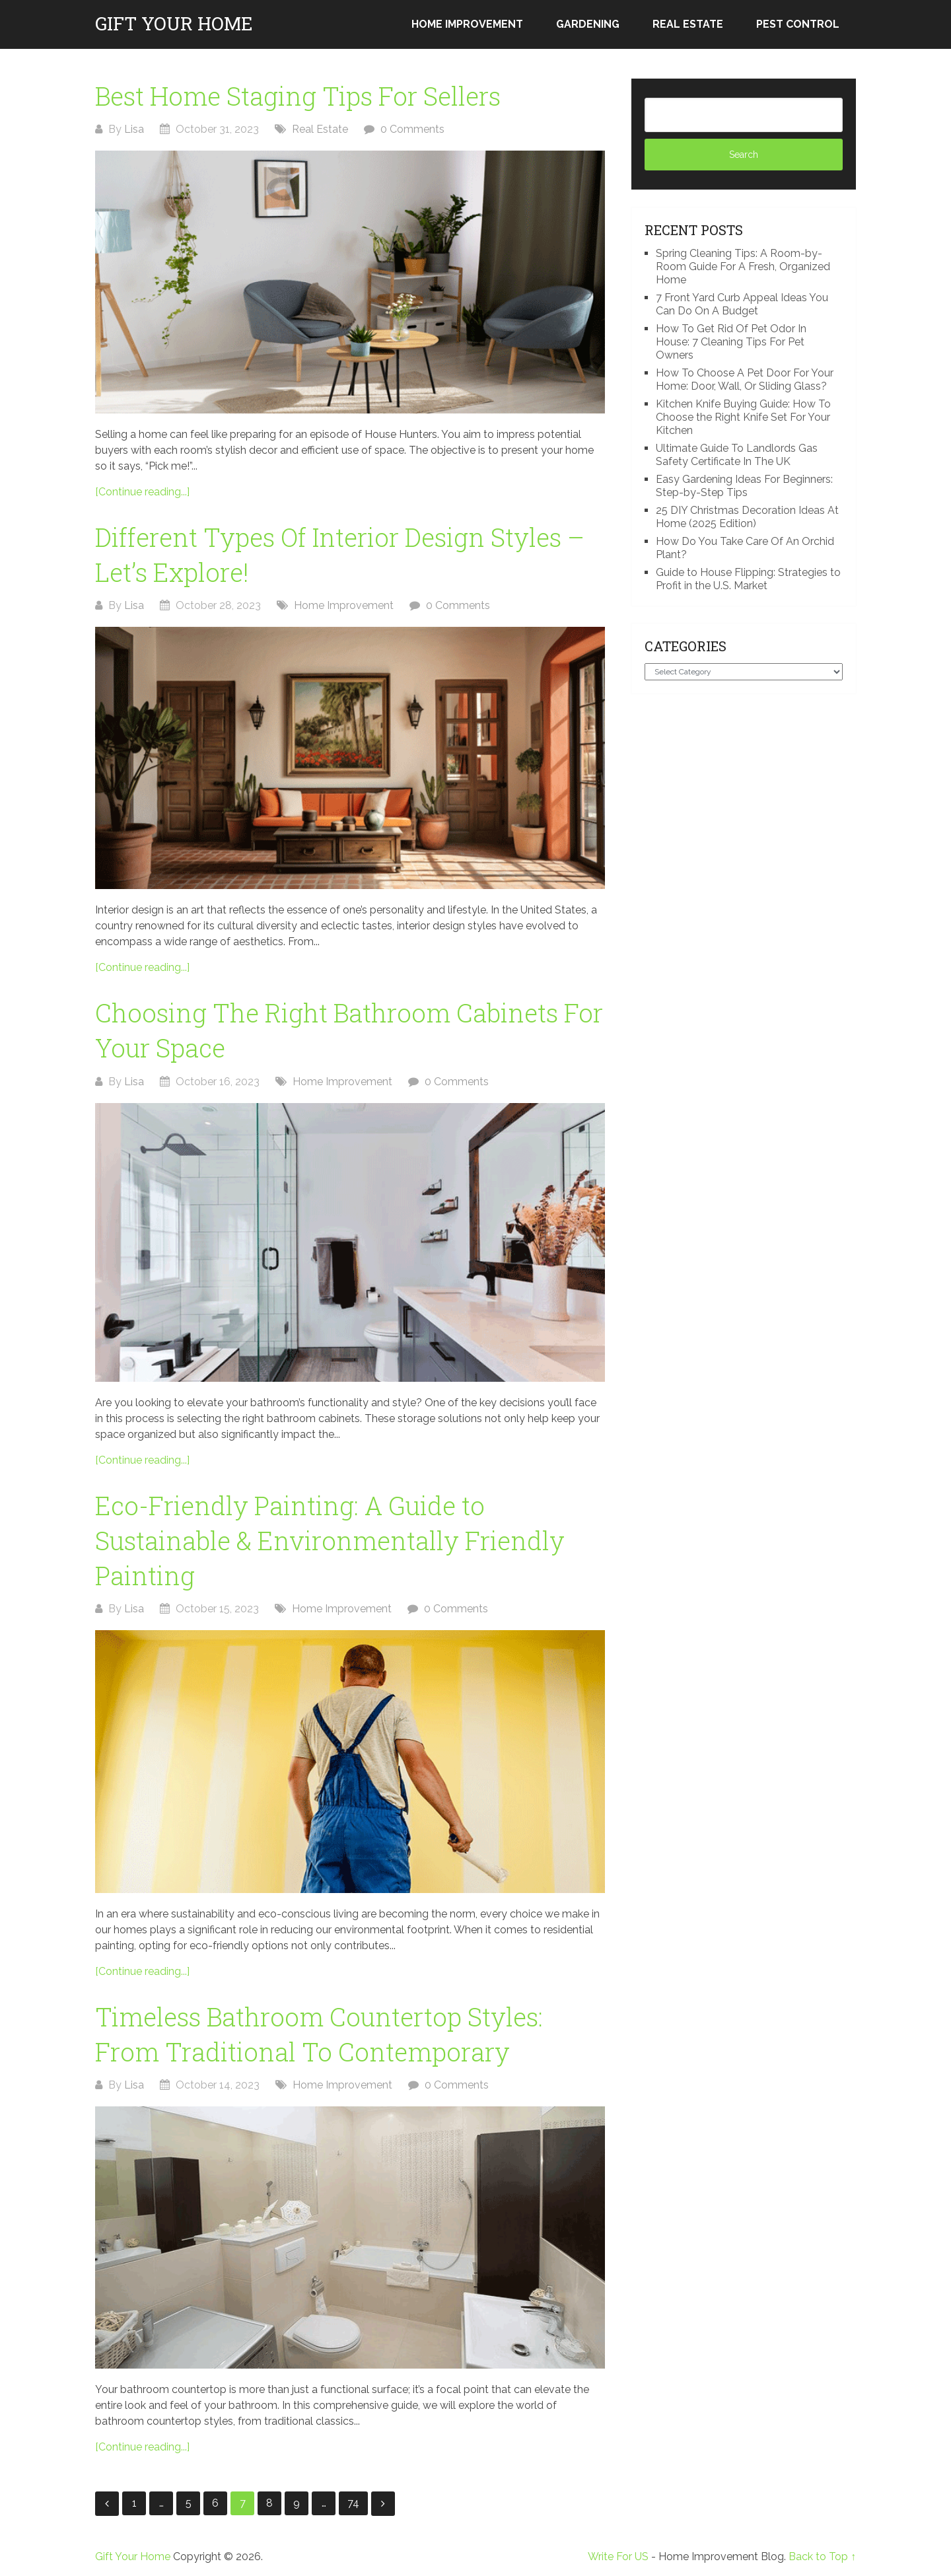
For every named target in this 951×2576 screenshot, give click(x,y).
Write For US (618, 2556)
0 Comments (412, 129)
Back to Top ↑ (822, 2556)
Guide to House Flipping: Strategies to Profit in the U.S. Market (748, 579)
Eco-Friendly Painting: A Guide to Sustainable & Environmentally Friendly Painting (330, 1540)
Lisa (134, 129)
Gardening (587, 24)
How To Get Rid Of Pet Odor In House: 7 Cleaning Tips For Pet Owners (731, 341)
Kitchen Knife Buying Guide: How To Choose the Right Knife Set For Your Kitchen (743, 417)
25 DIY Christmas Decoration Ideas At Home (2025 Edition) (747, 517)
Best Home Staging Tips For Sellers (298, 95)
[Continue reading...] (142, 491)
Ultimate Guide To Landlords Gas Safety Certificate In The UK (737, 455)
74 (353, 2503)
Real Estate (687, 24)
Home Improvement (467, 24)
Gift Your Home (174, 24)
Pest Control (797, 24)
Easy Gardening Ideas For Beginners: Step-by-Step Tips (744, 486)
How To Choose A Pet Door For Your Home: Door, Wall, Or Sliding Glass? (744, 379)
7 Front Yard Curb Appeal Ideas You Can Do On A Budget (742, 304)
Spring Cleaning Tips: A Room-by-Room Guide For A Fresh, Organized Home (743, 266)
